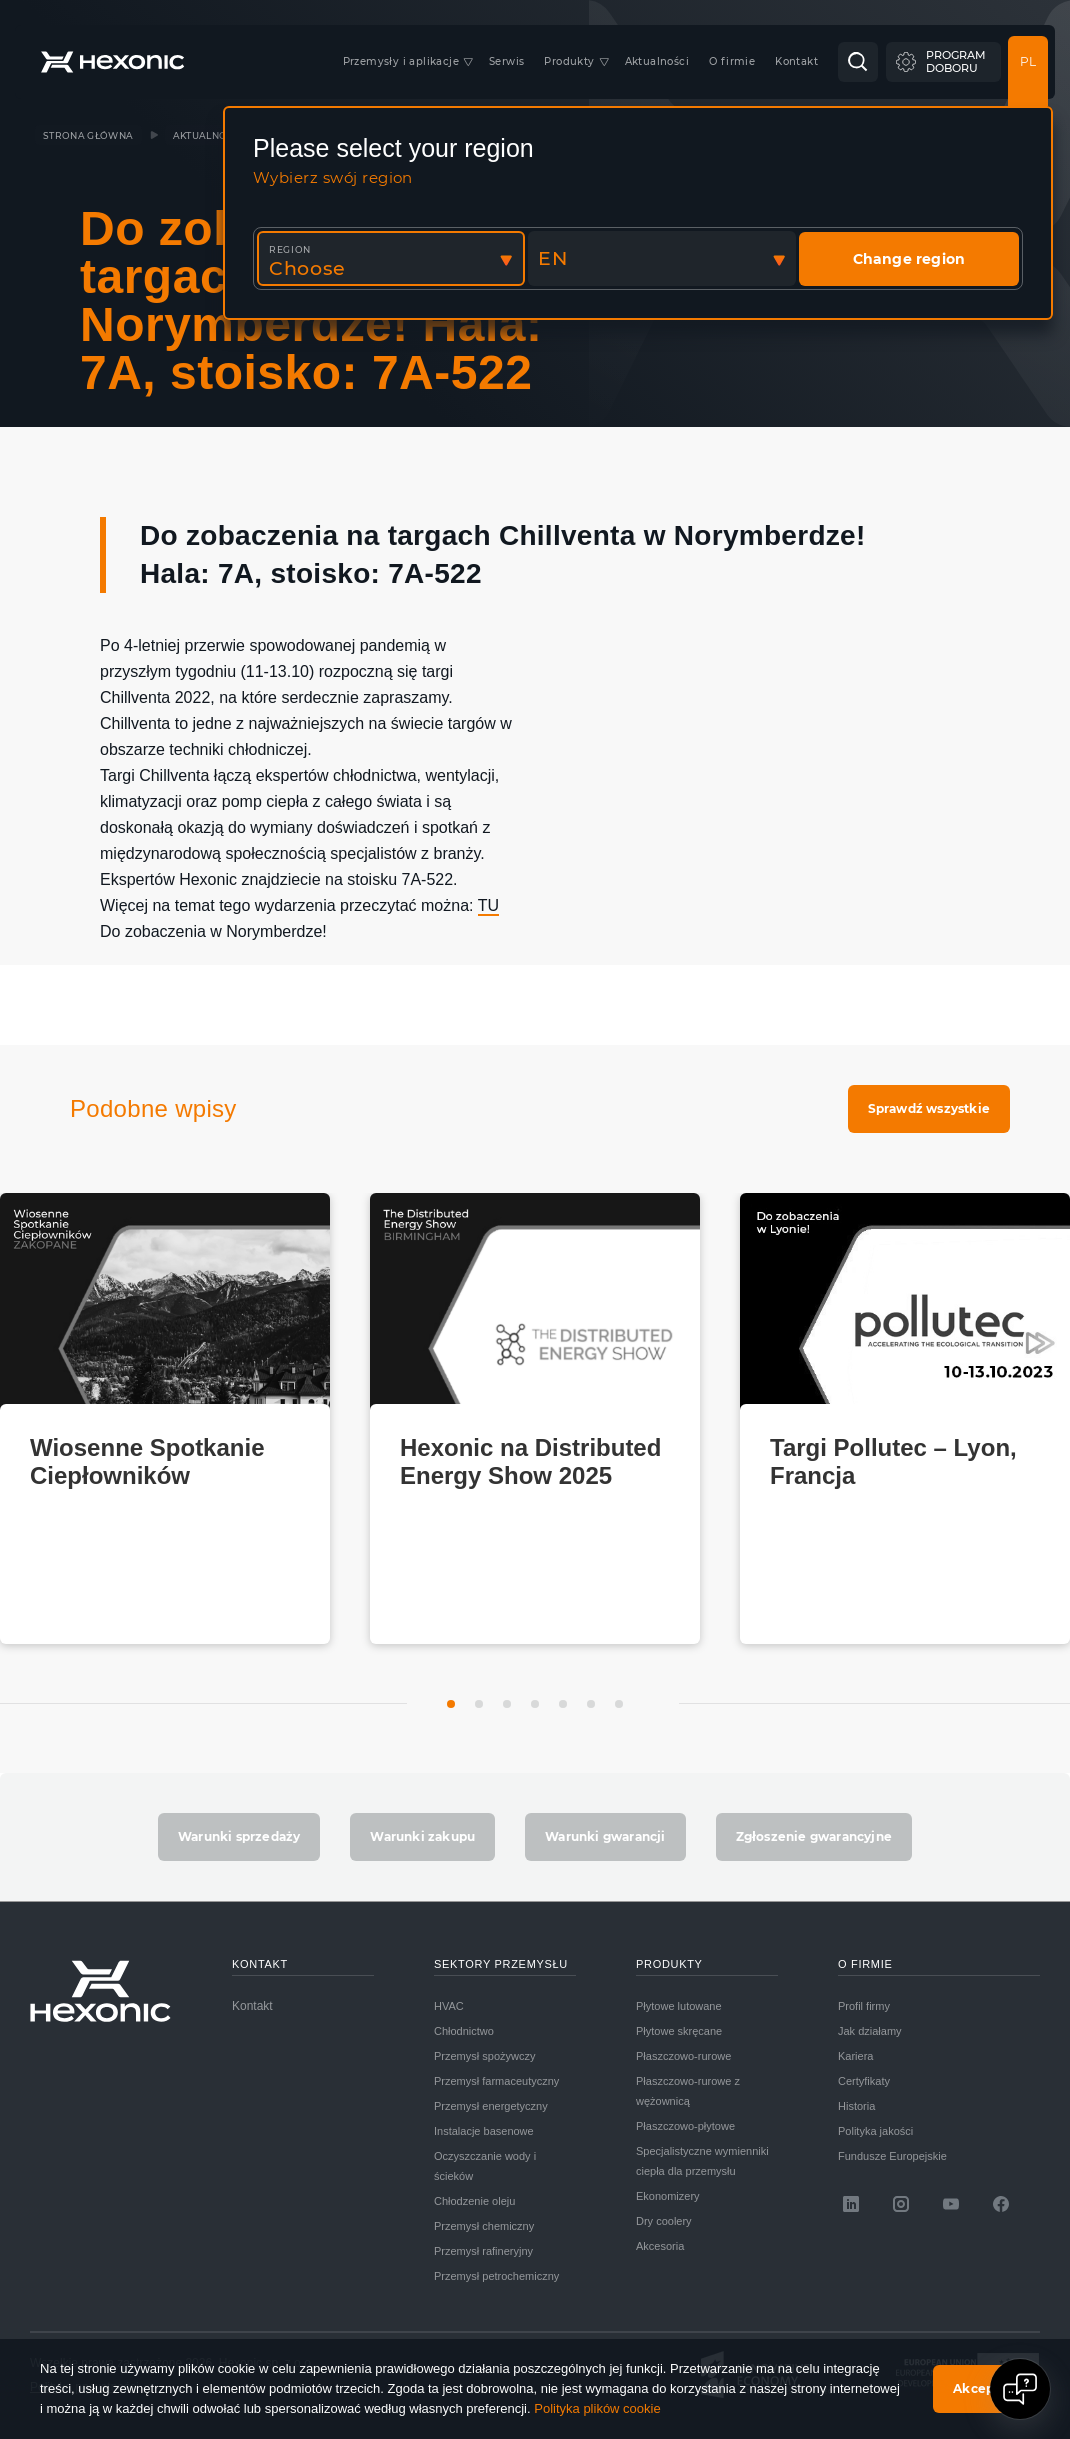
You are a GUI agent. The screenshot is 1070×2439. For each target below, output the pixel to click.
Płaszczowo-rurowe (683, 2056)
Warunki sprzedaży (239, 1836)
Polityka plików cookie (597, 2408)
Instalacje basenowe (484, 2131)
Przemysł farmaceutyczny (496, 2081)
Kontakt (252, 2006)
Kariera (855, 2056)
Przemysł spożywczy (484, 2056)
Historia (856, 2106)
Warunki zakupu (422, 1836)
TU (488, 905)
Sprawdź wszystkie (929, 1108)
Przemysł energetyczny (491, 2106)
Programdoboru (956, 61)
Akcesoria (660, 2246)
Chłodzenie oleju (474, 2201)
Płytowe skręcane (679, 2031)
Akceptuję (986, 2388)
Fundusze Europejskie (892, 2156)
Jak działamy (870, 2031)
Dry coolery (664, 2221)
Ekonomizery (668, 2196)
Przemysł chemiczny (484, 2226)
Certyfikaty (864, 2081)
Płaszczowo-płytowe (685, 2126)
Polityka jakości (875, 2131)
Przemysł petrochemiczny (496, 2276)
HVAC (449, 2006)
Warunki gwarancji (605, 1836)
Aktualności (209, 135)
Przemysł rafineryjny (483, 2251)
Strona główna (88, 135)
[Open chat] (1020, 2389)
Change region (909, 259)
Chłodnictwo (464, 2031)
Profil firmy (864, 2006)
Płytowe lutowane (679, 2006)
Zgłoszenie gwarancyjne (814, 1836)
